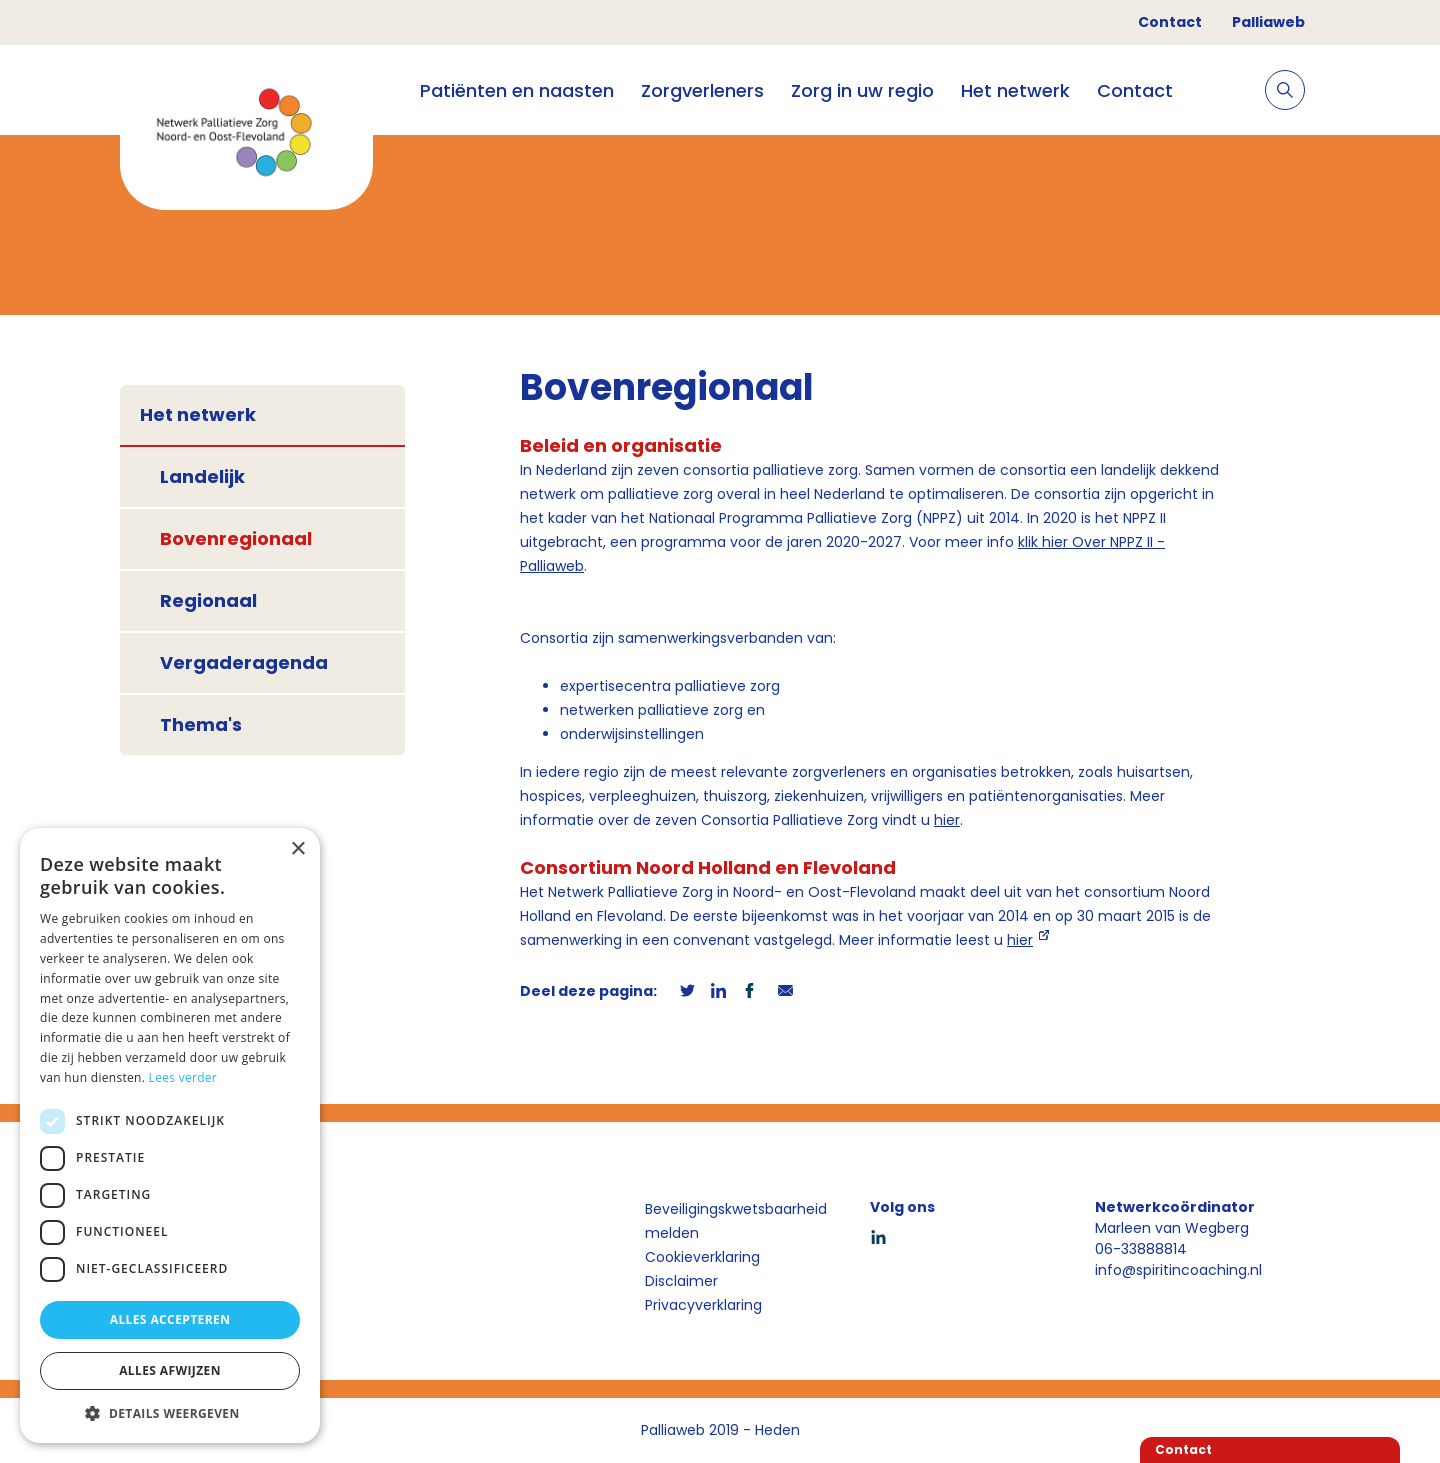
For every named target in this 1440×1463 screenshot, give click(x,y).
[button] (170, 1413)
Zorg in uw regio (862, 90)
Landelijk (202, 476)
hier (947, 820)
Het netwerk (1015, 90)
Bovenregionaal (236, 538)
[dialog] (170, 1135)
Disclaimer (681, 1281)
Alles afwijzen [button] (170, 1370)
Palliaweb (1268, 22)
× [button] (297, 849)
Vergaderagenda (244, 662)
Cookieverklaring (702, 1257)
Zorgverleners (702, 90)
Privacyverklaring (703, 1305)
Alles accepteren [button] (170, 1319)
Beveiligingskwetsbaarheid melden (736, 1221)
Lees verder (183, 1077)
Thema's (201, 724)
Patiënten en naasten (517, 90)
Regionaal (208, 600)
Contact (1170, 22)
